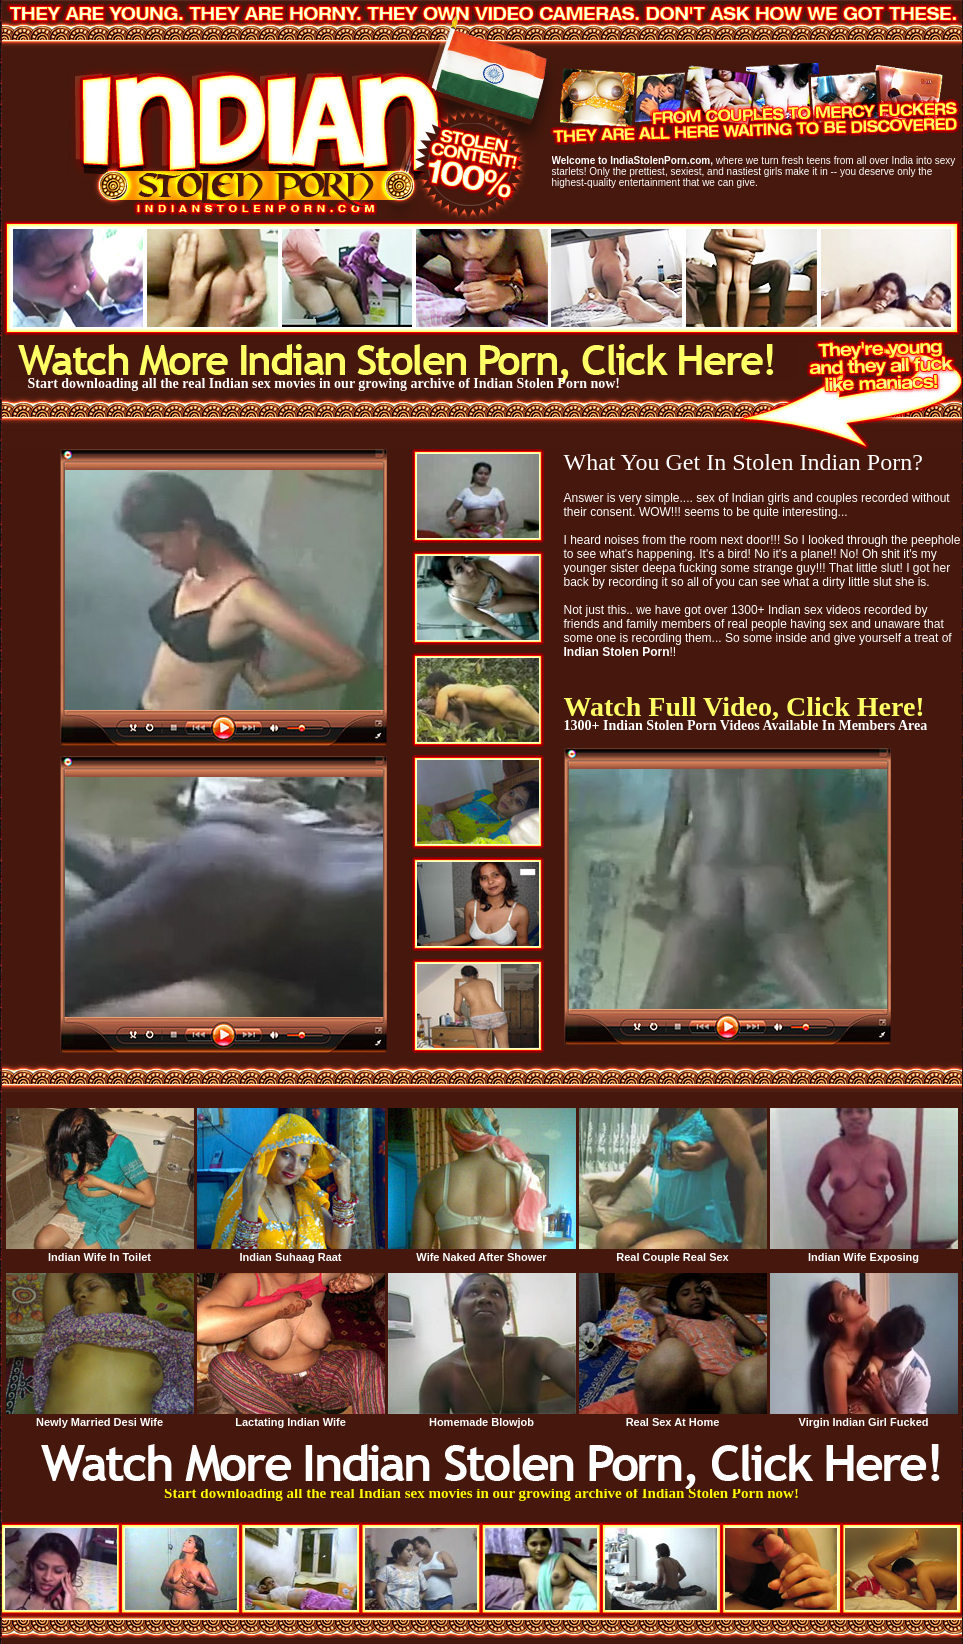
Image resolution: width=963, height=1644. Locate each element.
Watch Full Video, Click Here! (744, 706)
